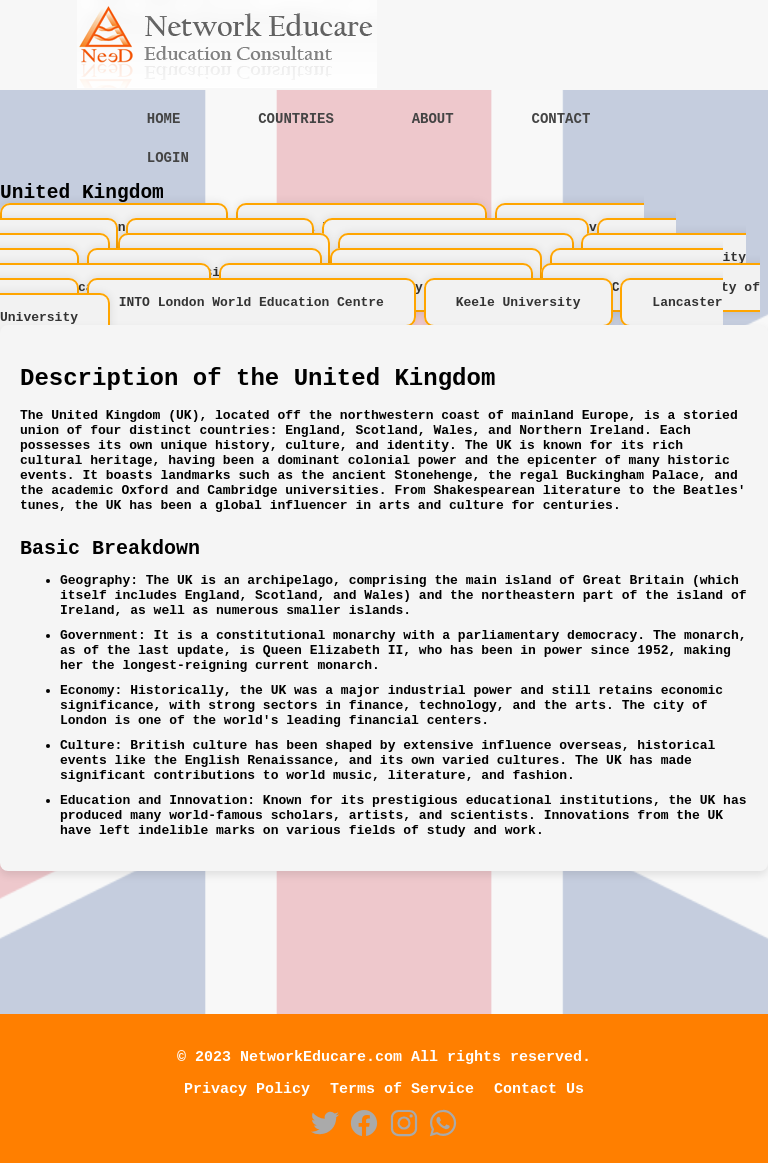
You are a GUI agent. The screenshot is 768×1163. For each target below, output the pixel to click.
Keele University (518, 330)
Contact (560, 120)
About (433, 120)
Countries (296, 120)
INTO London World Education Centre (251, 330)
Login (168, 162)
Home (164, 120)
